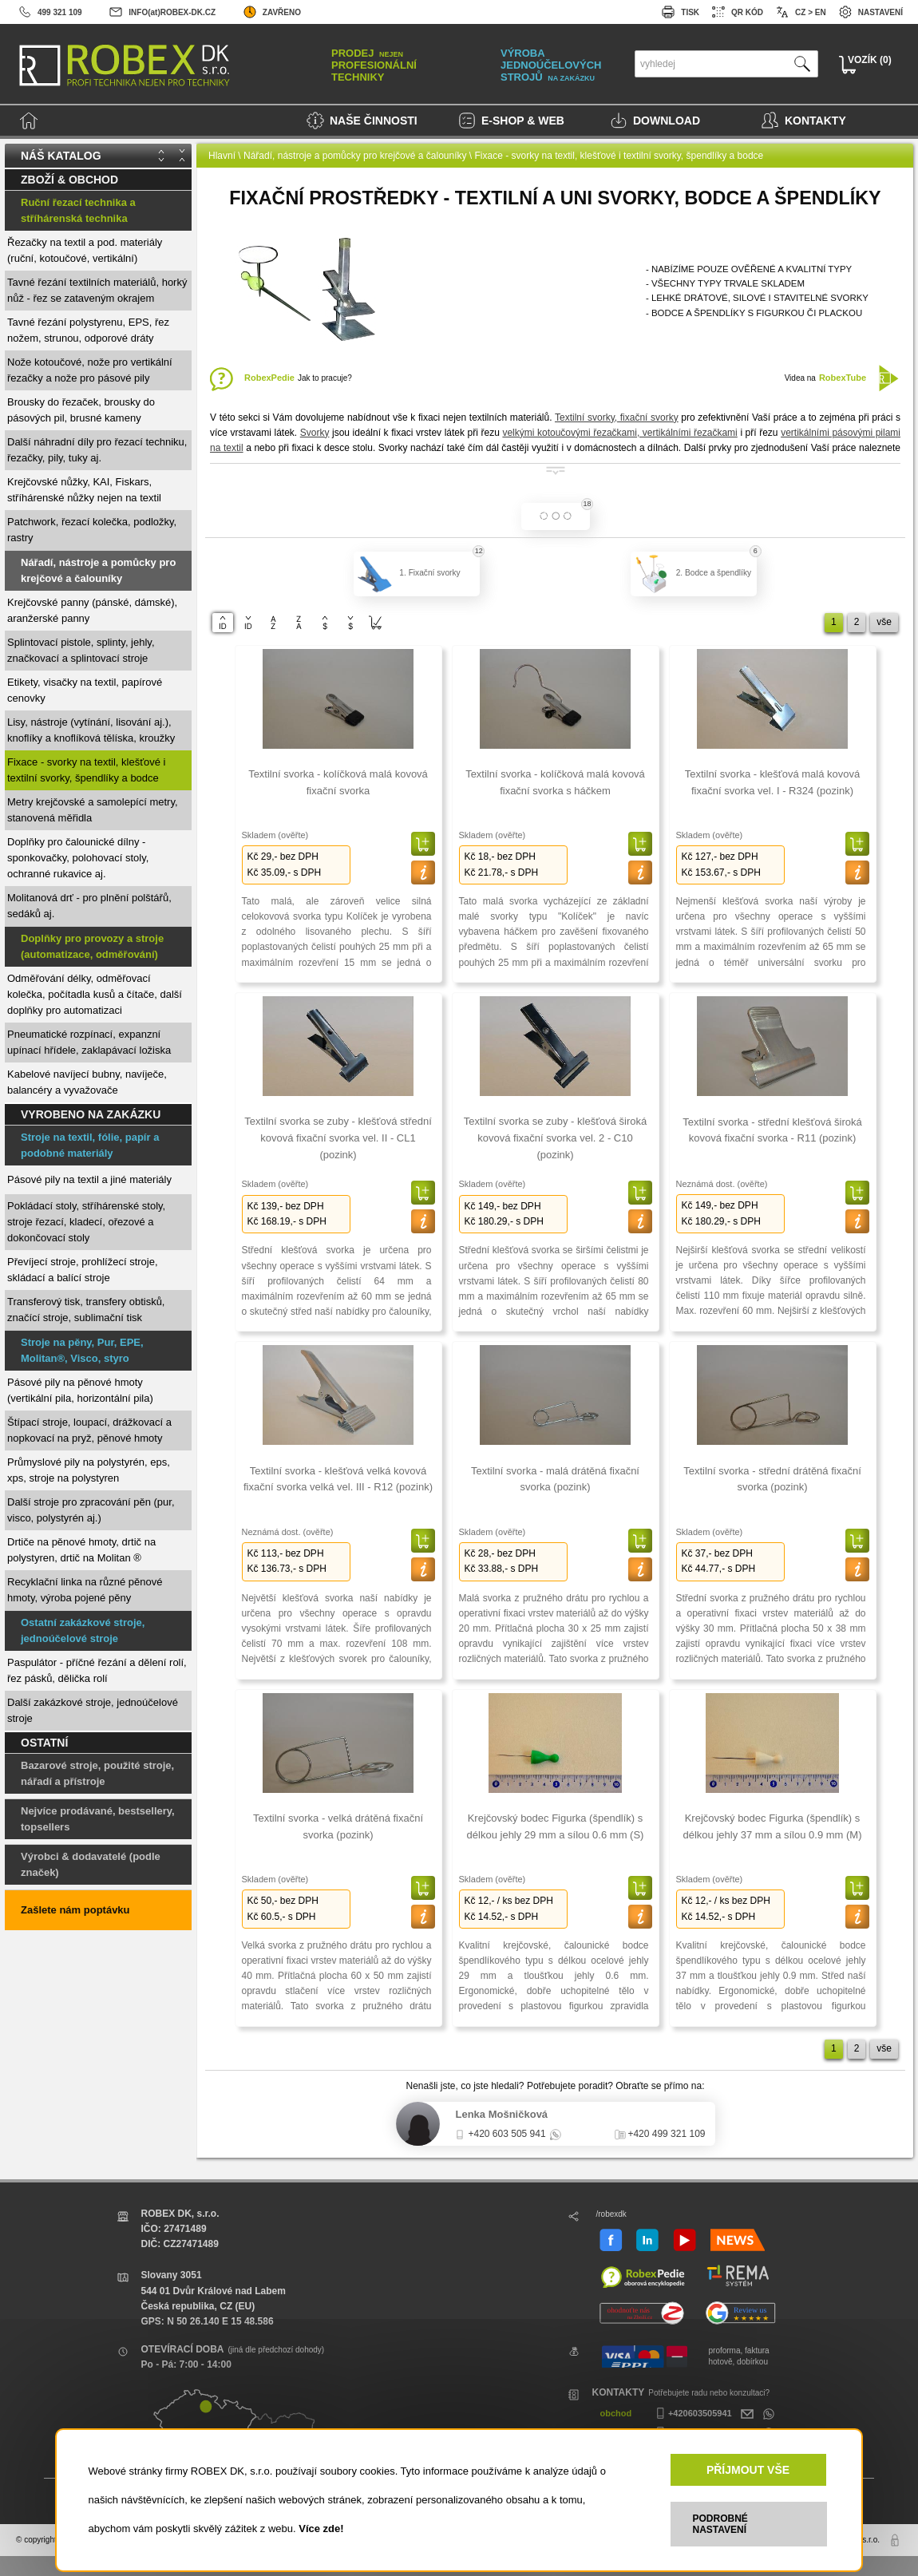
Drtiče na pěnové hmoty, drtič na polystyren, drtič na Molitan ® (81, 1550)
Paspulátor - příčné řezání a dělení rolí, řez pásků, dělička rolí (97, 1670)
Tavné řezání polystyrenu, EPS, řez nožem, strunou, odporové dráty (88, 330)
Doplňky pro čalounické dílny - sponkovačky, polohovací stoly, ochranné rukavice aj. (77, 858)
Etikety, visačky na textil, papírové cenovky (84, 690)
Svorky (315, 432)
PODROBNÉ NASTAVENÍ (720, 2524)
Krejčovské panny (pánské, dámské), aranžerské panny (92, 610)
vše (884, 621)
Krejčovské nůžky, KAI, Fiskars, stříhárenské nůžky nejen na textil (84, 490)
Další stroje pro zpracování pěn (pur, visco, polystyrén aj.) (91, 1510)
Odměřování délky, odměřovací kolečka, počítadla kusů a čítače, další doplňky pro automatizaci (94, 994)
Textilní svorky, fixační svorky (617, 417)
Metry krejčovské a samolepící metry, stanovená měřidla (92, 810)
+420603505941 (692, 2413)
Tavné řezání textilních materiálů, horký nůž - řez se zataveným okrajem (97, 290)
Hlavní (221, 155)
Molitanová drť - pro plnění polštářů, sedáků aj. (89, 906)
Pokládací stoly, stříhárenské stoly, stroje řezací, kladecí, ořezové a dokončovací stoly (86, 1222)
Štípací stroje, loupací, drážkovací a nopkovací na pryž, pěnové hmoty (89, 1430)
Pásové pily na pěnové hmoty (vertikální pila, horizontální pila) (80, 1390)
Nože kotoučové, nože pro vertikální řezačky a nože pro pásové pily (89, 370)
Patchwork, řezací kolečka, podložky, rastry (91, 530)
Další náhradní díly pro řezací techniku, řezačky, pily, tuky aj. (97, 450)
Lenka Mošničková (502, 2114)
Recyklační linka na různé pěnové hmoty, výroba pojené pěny (84, 1590)
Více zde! (321, 2528)
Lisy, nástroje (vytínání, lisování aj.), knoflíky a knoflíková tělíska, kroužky (91, 730)
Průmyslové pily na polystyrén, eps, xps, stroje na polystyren (88, 1470)
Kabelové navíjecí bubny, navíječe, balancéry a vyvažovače (87, 1082)
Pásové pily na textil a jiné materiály (89, 1179)
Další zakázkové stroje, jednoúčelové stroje (92, 1710)
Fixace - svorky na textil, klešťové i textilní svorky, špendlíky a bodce (86, 770)
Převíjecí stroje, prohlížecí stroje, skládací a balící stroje (82, 1270)
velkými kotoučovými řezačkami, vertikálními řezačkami (619, 432)
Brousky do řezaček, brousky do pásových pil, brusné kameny (81, 410)
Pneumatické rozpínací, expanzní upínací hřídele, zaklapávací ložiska (89, 1042)
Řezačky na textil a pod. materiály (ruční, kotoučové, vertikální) (84, 250)
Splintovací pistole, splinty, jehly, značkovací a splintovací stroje (81, 650)
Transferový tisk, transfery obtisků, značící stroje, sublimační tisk (85, 1310)
